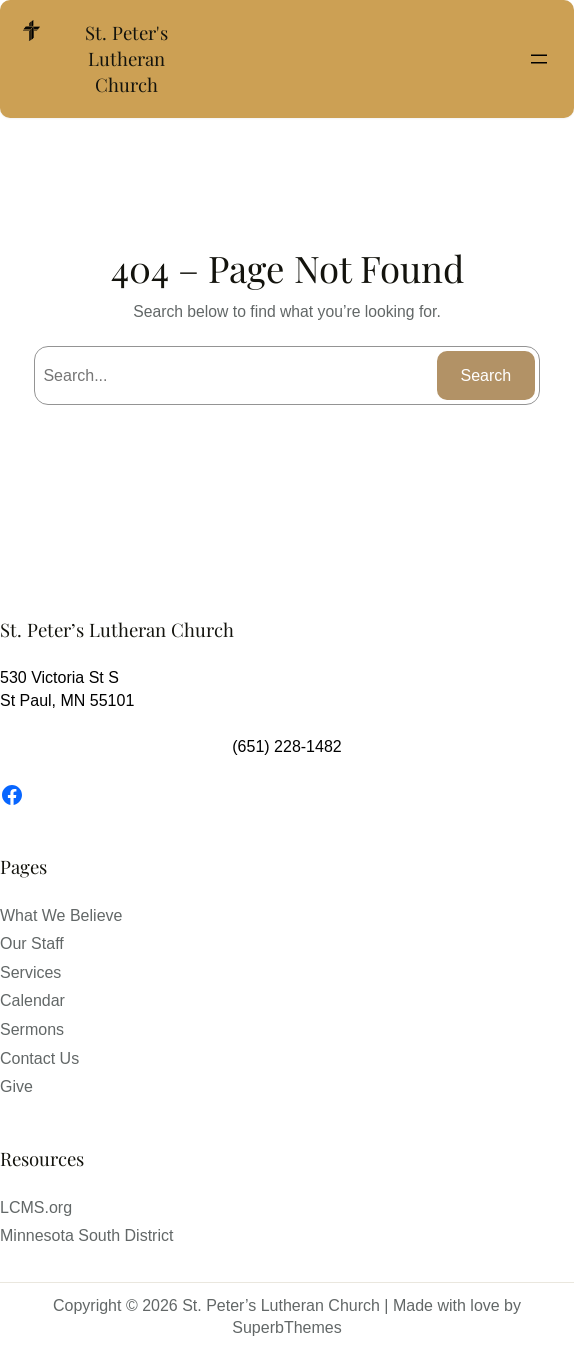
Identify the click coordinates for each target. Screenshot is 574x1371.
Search (486, 375)
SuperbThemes (286, 1327)
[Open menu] (539, 59)
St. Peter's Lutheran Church (126, 58)
